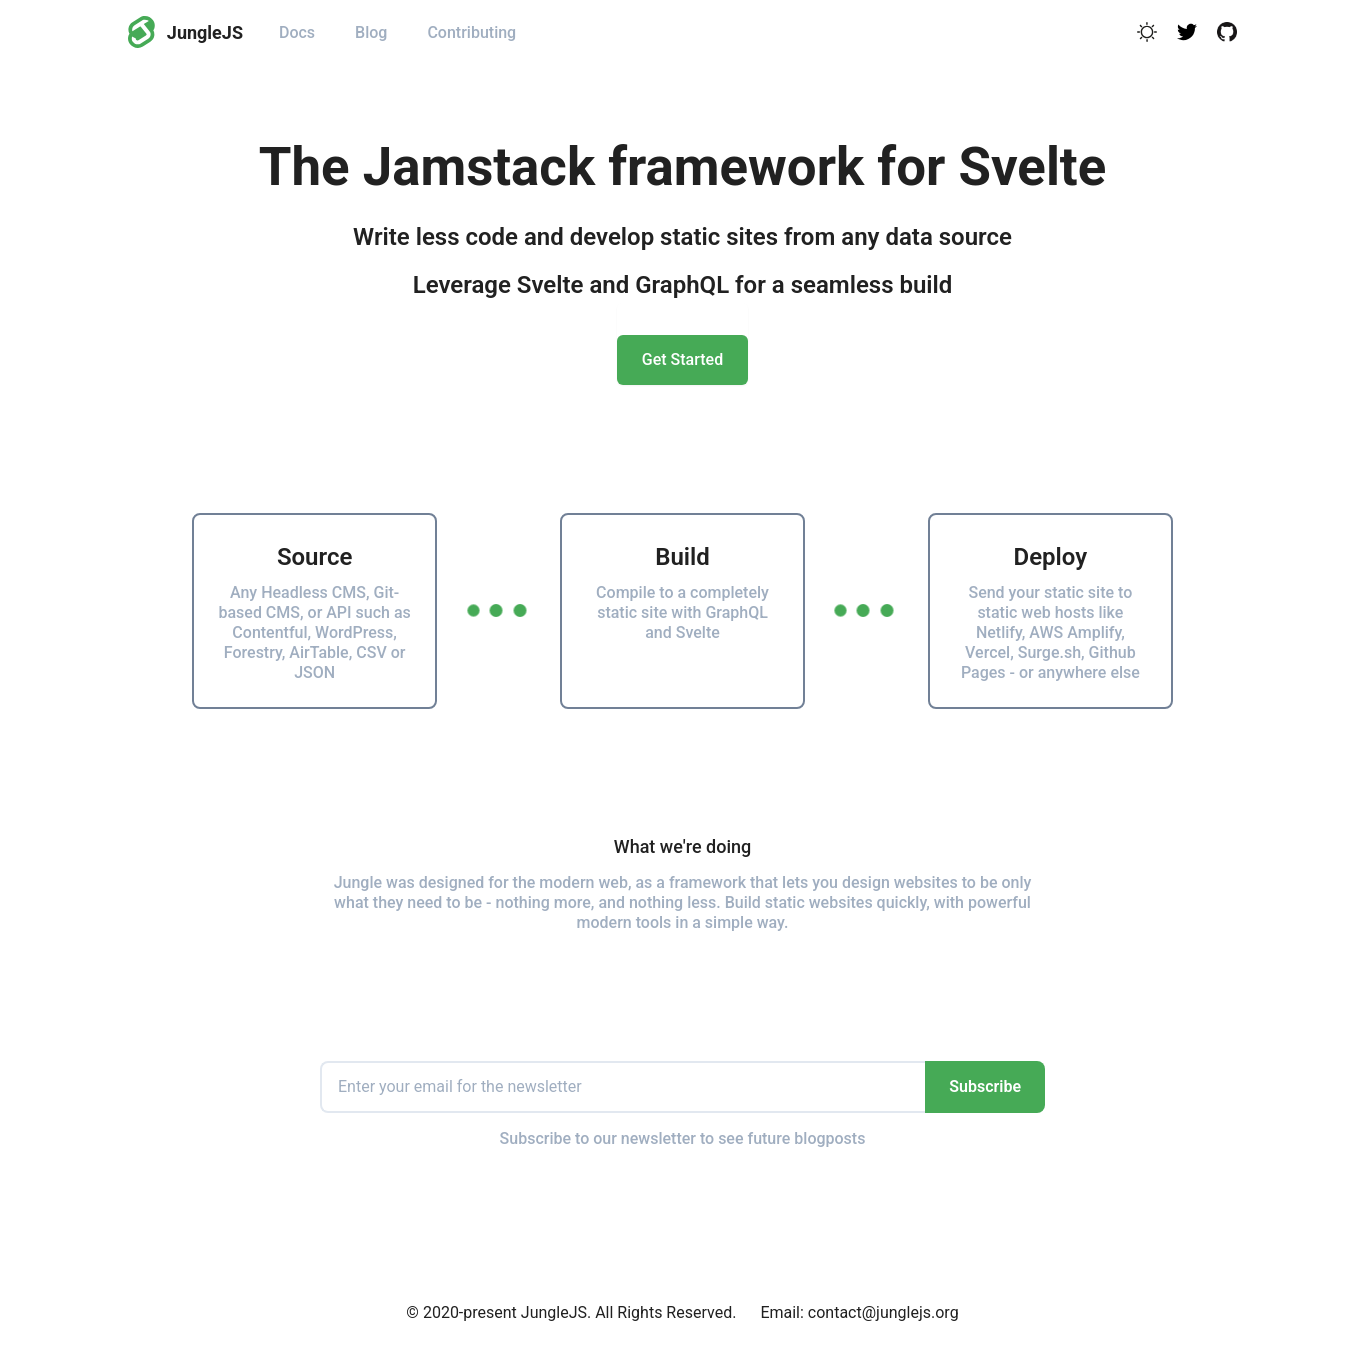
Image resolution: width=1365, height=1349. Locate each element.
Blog (371, 32)
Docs (297, 32)
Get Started (682, 359)
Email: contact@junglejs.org (859, 1312)
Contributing (471, 32)
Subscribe (985, 1086)
